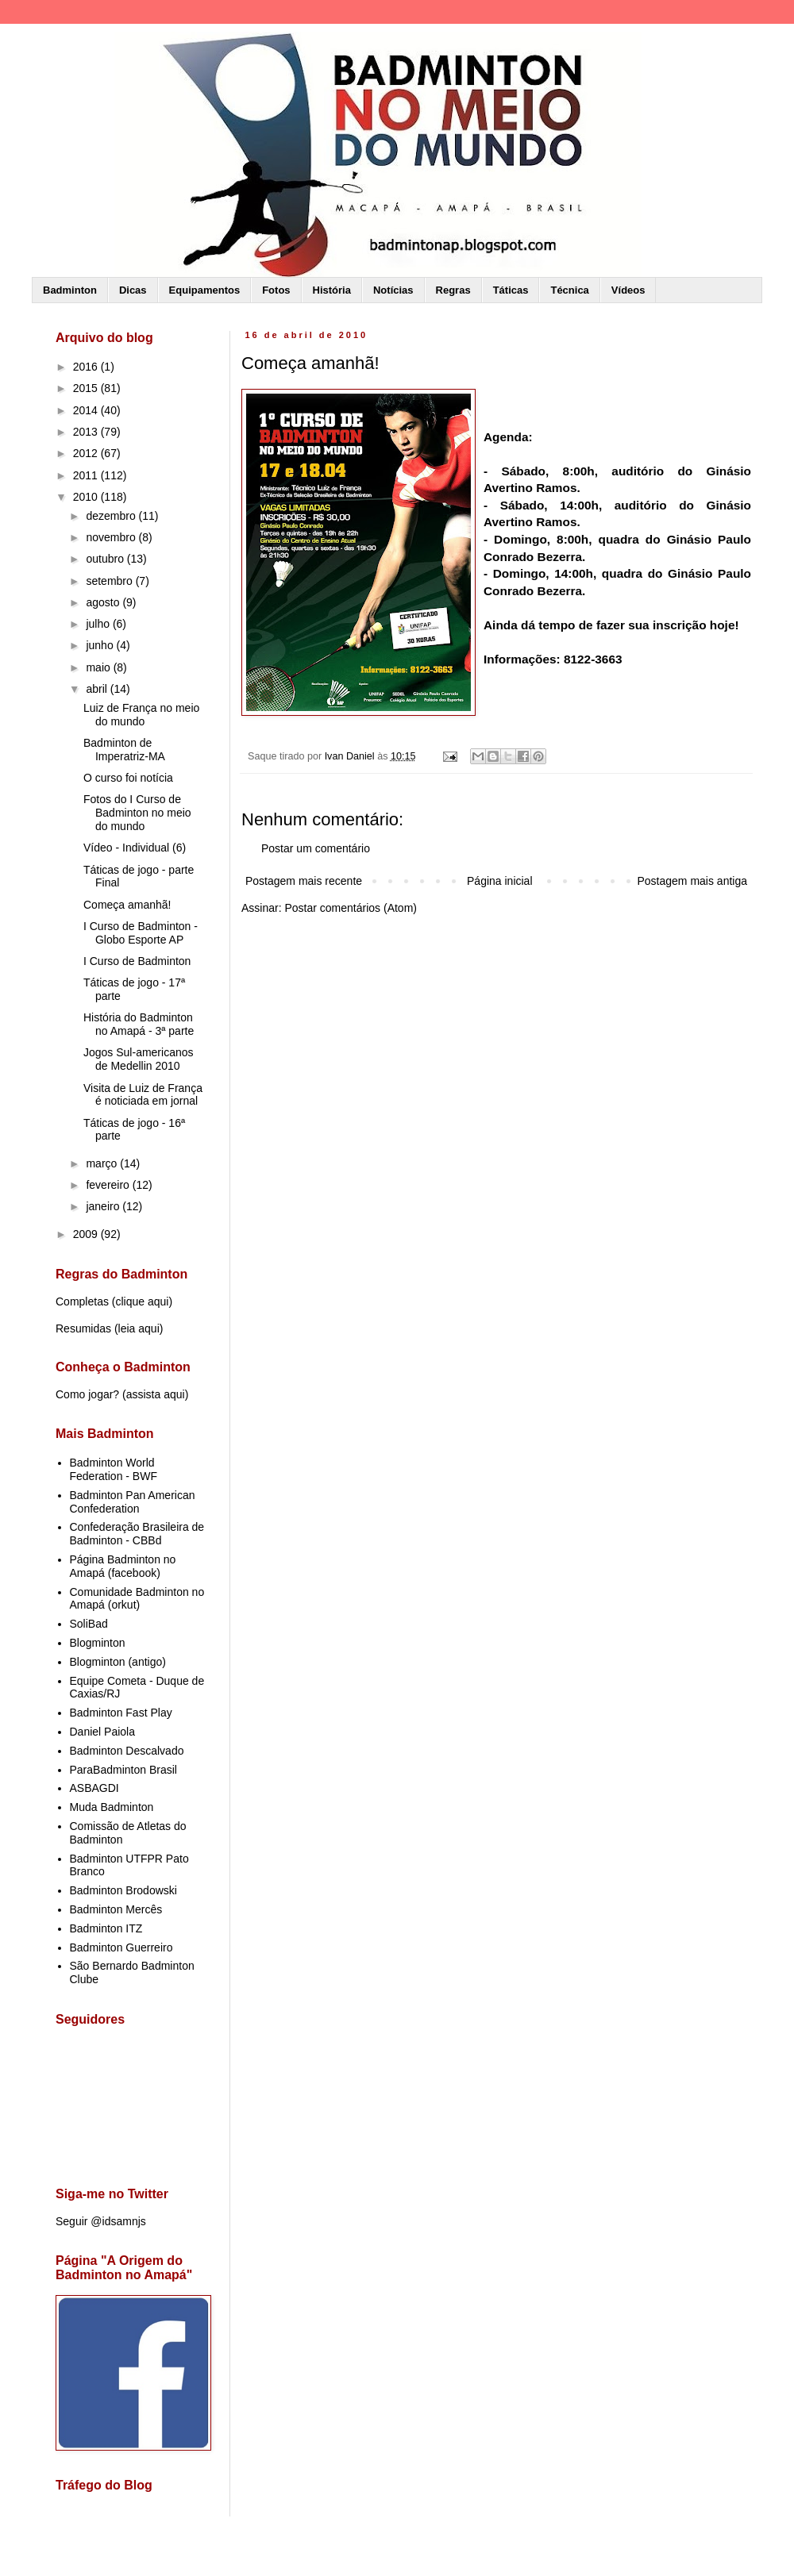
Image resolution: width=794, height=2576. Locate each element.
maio (99, 667)
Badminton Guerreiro (121, 1947)
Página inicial (500, 881)
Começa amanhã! (127, 904)
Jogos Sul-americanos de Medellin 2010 (138, 1059)
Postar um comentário (315, 848)
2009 (87, 1234)
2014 (87, 410)
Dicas (133, 290)
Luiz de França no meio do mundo (141, 715)
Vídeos (628, 290)
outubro (106, 558)
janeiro (104, 1206)
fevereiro (109, 1184)
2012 (87, 453)
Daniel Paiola (103, 1731)
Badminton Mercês (116, 1909)
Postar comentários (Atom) (350, 908)
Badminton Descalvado (127, 1750)
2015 (87, 388)
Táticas (511, 290)
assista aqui (155, 1394)
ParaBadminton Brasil (123, 1769)
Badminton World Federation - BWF (113, 1469)
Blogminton (97, 1642)
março (103, 1163)
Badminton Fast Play (121, 1712)
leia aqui (139, 1328)
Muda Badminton (112, 1807)
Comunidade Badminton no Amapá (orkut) (137, 1599)
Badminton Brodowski (123, 1890)
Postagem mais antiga (692, 881)
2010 (87, 496)
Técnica (569, 290)
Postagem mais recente (303, 881)
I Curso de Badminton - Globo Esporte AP (140, 933)
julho (99, 623)
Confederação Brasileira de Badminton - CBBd (137, 1534)
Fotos (276, 290)
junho (101, 645)
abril (98, 688)
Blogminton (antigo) (118, 1661)
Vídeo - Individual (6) (134, 847)
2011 (87, 475)
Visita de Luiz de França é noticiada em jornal (142, 1095)
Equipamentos (205, 290)
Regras (453, 290)
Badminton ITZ (106, 1928)
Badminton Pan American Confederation (132, 1502)
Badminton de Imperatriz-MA (124, 749)
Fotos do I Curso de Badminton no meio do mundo (137, 812)
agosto (104, 602)
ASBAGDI (94, 1788)
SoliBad (89, 1623)
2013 (87, 431)
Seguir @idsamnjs (101, 2221)
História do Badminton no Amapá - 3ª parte (138, 1024)
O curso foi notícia (128, 777)
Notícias (393, 290)
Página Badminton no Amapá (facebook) (123, 1566)
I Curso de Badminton (137, 961)
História (332, 290)
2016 (87, 366)
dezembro (112, 515)
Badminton (70, 290)
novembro (112, 537)
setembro (110, 581)
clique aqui (141, 1301)
